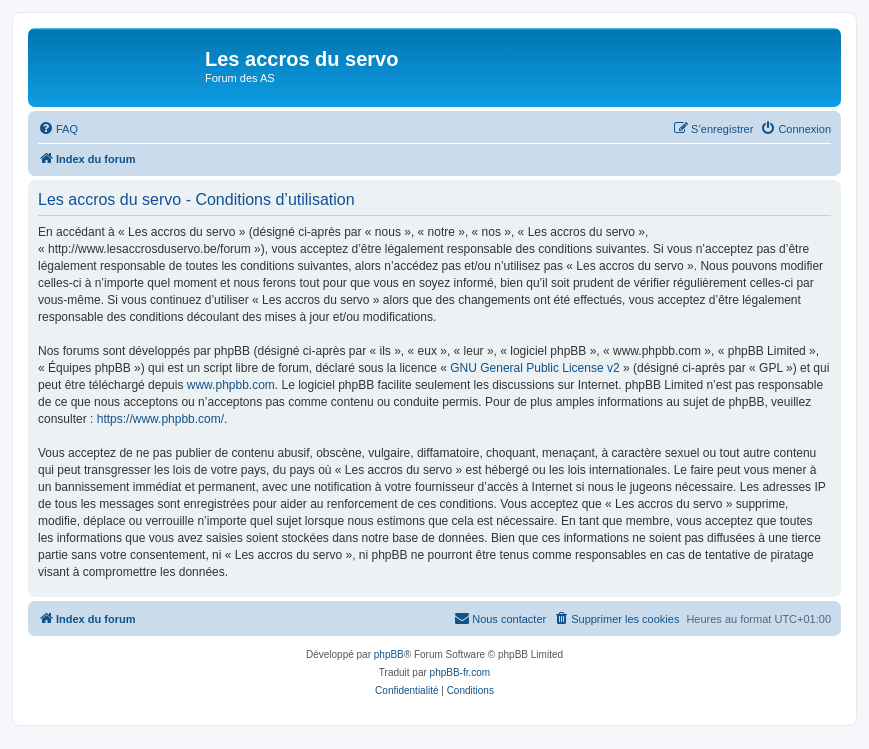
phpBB (389, 654)
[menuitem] (58, 129)
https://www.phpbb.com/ (160, 419)
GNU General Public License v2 (534, 368)
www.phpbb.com (231, 385)
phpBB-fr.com (460, 672)
